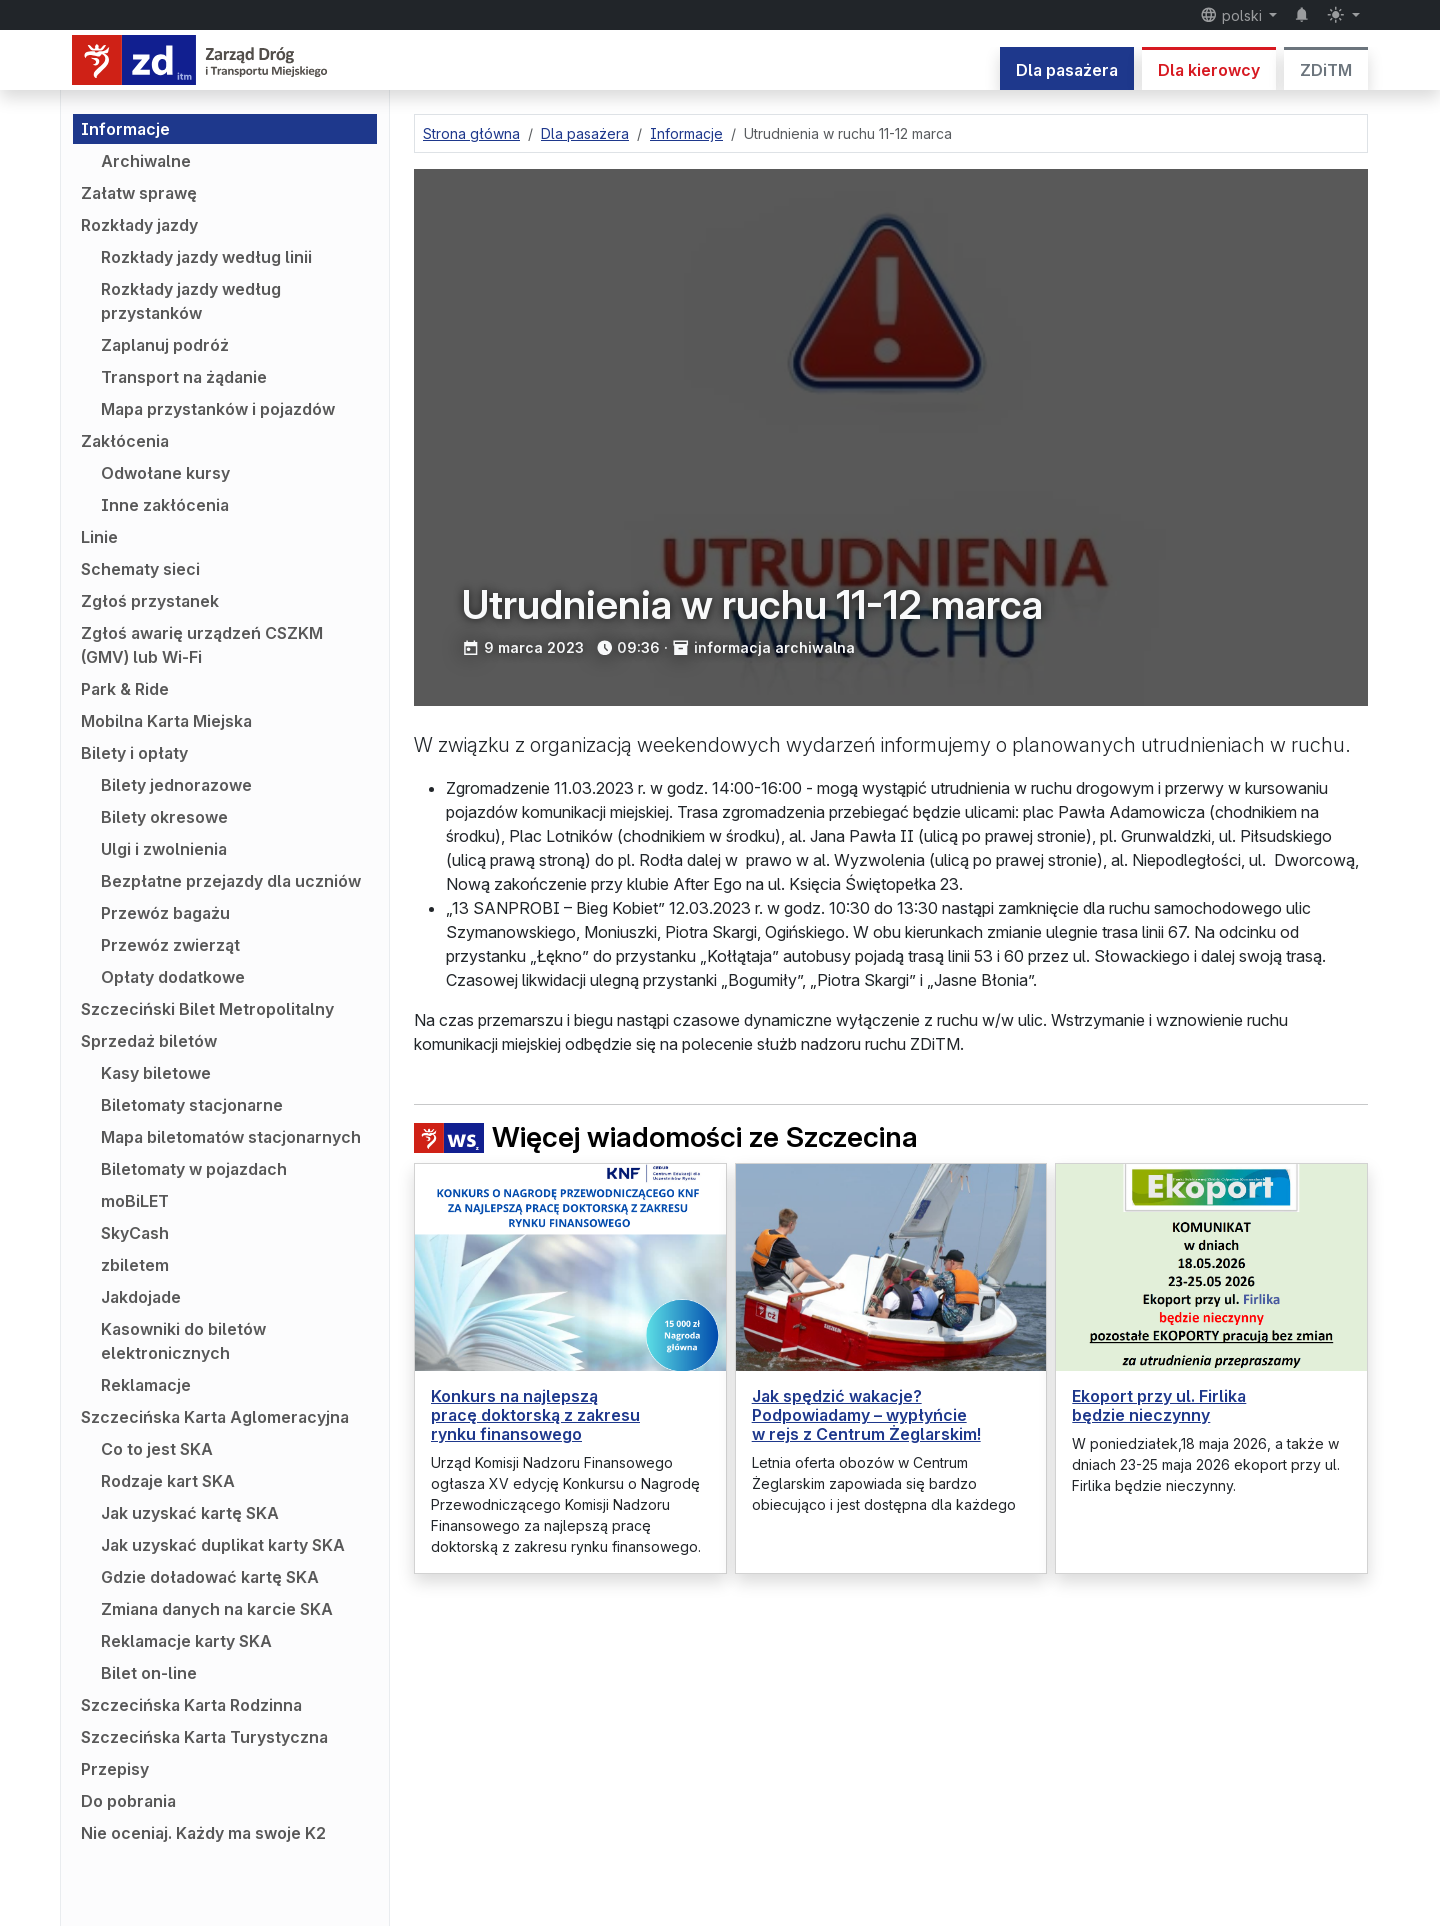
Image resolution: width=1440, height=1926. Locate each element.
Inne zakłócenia (165, 505)
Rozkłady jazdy (139, 225)
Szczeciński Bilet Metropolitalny (207, 1009)
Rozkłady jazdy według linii (206, 257)
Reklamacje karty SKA (186, 1641)
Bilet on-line (149, 1673)
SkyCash (135, 1233)
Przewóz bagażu (165, 913)
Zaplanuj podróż (165, 345)
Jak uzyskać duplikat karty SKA (223, 1545)
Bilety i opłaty (134, 753)
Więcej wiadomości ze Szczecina (666, 1137)
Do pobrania (128, 1801)
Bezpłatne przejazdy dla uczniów (231, 881)
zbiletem (135, 1265)
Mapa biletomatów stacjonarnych (231, 1137)
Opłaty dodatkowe (173, 977)
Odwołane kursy (165, 473)
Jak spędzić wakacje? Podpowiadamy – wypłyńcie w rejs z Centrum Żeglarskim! (866, 1415)
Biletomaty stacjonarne (192, 1105)
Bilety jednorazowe (176, 785)
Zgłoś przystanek (150, 601)
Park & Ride (125, 689)
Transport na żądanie (184, 377)
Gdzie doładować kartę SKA (210, 1577)
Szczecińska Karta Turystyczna (204, 1737)
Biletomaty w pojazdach (194, 1169)
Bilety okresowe (164, 817)
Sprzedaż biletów (149, 1041)
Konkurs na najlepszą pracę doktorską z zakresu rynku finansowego (535, 1415)
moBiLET (135, 1201)
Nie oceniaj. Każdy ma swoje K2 (203, 1833)
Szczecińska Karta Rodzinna (191, 1705)
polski (1233, 15)
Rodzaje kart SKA (168, 1481)
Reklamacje (146, 1385)
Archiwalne (146, 161)
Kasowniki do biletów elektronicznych (183, 1341)
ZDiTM (1326, 70)
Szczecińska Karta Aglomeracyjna (215, 1417)
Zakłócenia (125, 441)
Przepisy (115, 1769)
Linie (99, 537)
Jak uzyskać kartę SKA (190, 1513)
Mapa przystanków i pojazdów (218, 409)
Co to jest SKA (157, 1449)
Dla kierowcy (1209, 70)
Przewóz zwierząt (170, 945)
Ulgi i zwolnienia (164, 849)
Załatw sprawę (139, 193)
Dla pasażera (1067, 70)
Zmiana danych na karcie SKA (217, 1609)
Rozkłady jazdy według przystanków (191, 301)
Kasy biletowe (156, 1073)
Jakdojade (141, 1297)
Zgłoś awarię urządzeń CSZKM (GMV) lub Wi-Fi (202, 645)
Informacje (125, 129)
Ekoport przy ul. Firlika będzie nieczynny (1159, 1405)
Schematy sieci (140, 569)
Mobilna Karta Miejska (166, 721)
